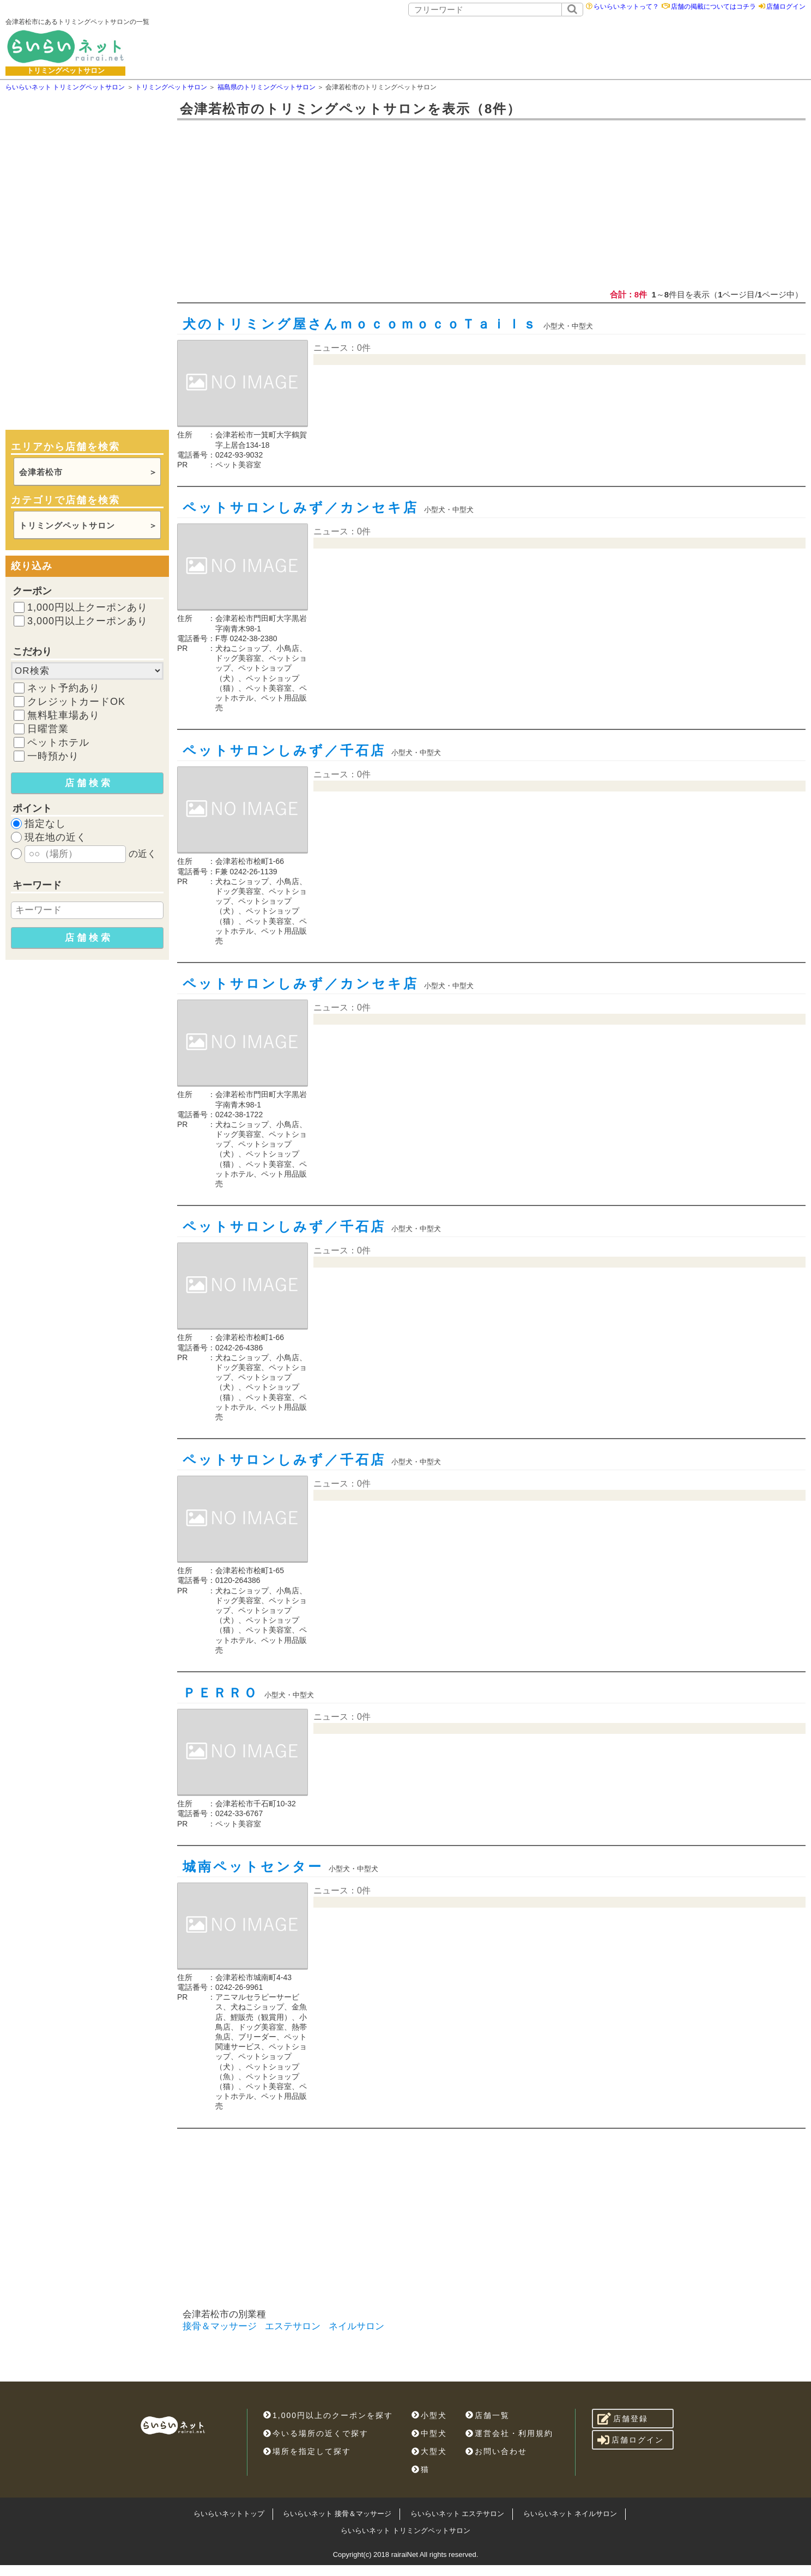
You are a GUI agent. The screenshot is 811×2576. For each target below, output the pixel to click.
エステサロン (292, 2326)
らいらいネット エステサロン (457, 2514)
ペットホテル (58, 742)
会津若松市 (41, 472)
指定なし (45, 823)
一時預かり (53, 756)
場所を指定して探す (307, 2451)
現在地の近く (56, 837)
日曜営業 (48, 728)
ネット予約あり (63, 688)
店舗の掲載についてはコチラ (713, 6)
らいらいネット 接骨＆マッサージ (337, 2514)
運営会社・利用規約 (509, 2433)
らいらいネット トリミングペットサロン (405, 2530)
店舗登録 (622, 2419)
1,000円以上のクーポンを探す (328, 2415)
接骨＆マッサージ (220, 2326)
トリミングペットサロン (67, 525)
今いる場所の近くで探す (315, 2433)
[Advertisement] (491, 46)
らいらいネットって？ (626, 6)
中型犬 (429, 2433)
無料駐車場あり (63, 715)
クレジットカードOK (76, 701)
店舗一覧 (487, 2415)
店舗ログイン (786, 6)
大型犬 (429, 2451)
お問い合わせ (496, 2451)
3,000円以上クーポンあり (87, 621)
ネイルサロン (356, 2326)
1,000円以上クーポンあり (87, 607)
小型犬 (429, 2415)
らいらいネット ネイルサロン (570, 2514)
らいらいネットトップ (228, 2514)
